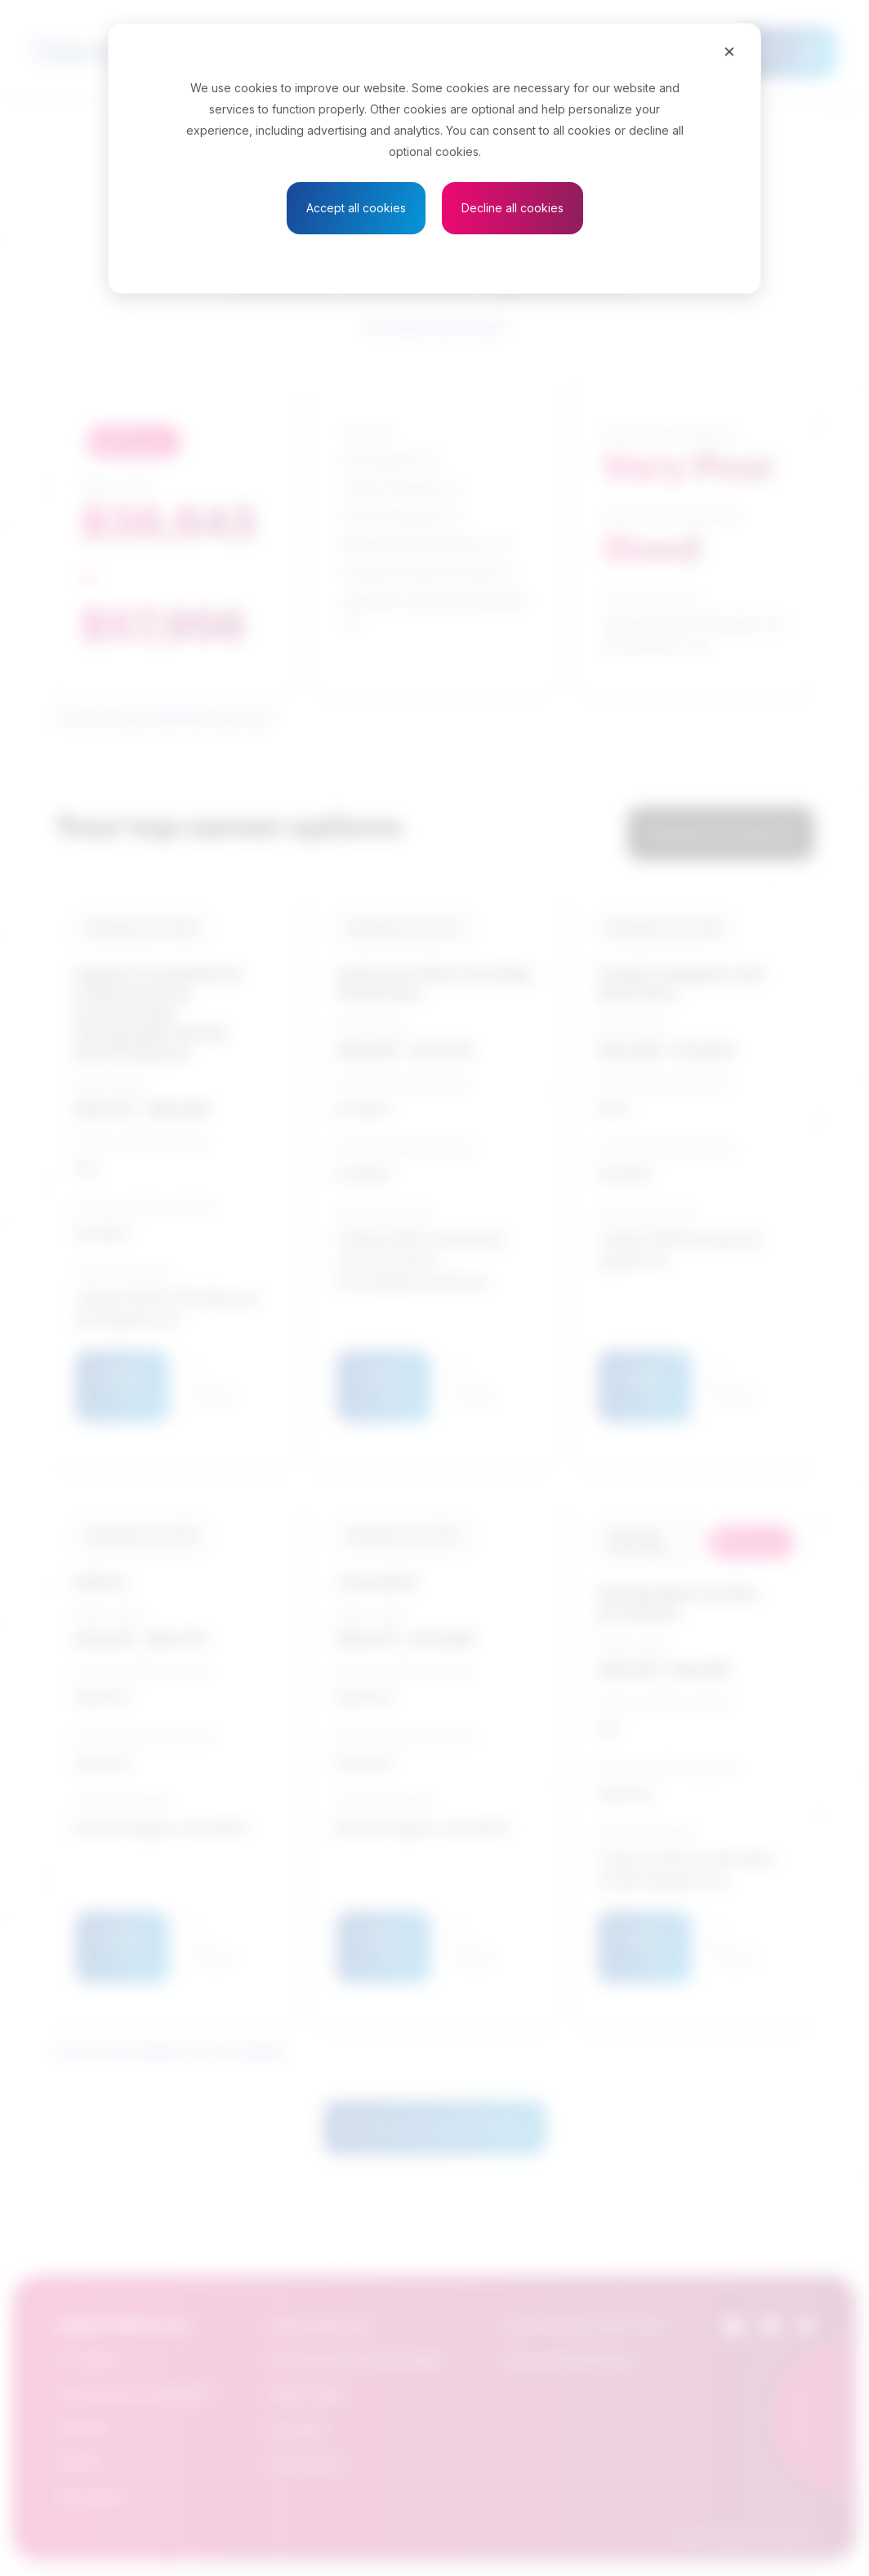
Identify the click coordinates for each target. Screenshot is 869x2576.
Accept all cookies (356, 208)
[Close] (729, 50)
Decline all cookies (512, 208)
